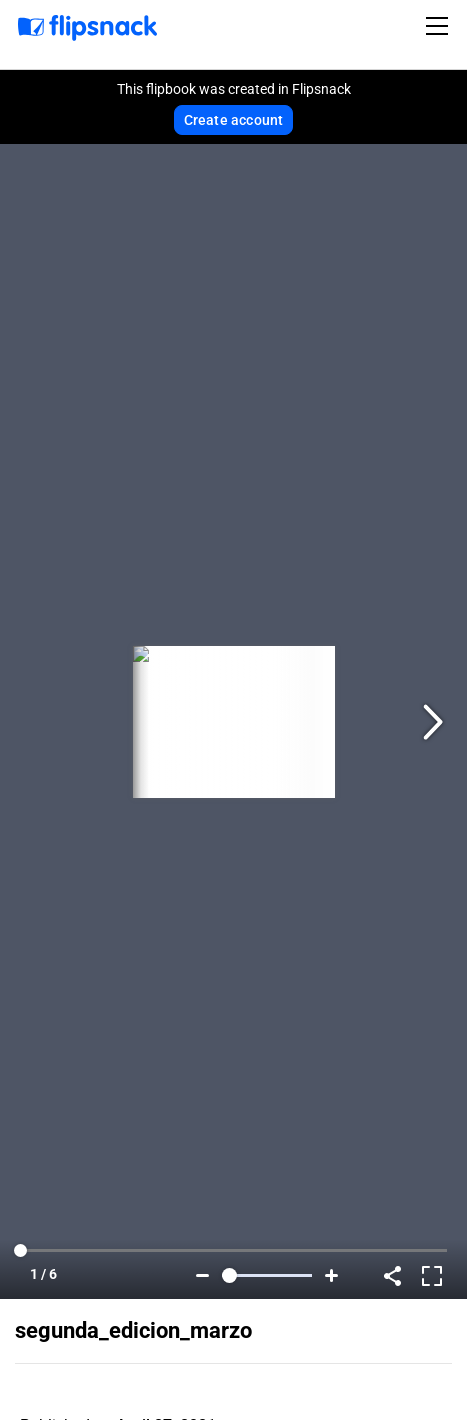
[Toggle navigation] (440, 26)
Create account (234, 120)
